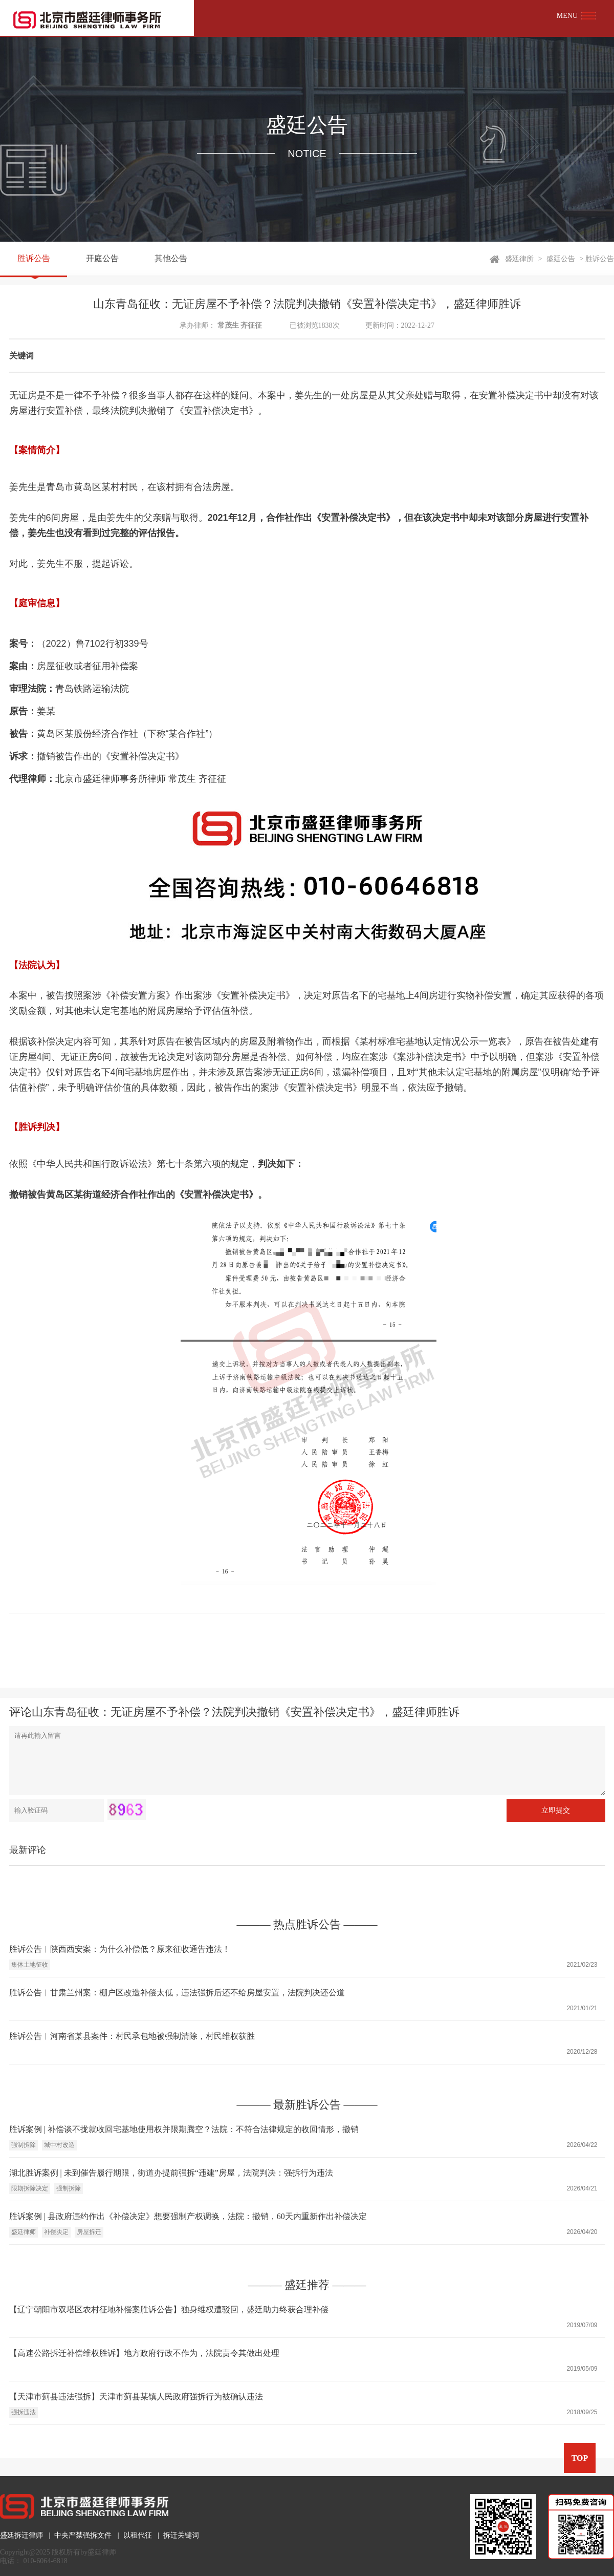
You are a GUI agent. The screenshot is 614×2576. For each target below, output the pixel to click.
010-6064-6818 (46, 2561)
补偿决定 (56, 2232)
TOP (580, 2458)
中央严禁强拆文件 (83, 2535)
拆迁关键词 (181, 2535)
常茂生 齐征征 (239, 325)
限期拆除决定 (29, 2188)
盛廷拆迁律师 (21, 2535)
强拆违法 (23, 2412)
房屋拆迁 (89, 2232)
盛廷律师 (23, 2232)
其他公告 (171, 258)
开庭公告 (102, 258)
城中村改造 (59, 2144)
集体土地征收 (29, 1964)
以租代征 (137, 2535)
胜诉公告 (33, 258)
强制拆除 (23, 2144)
